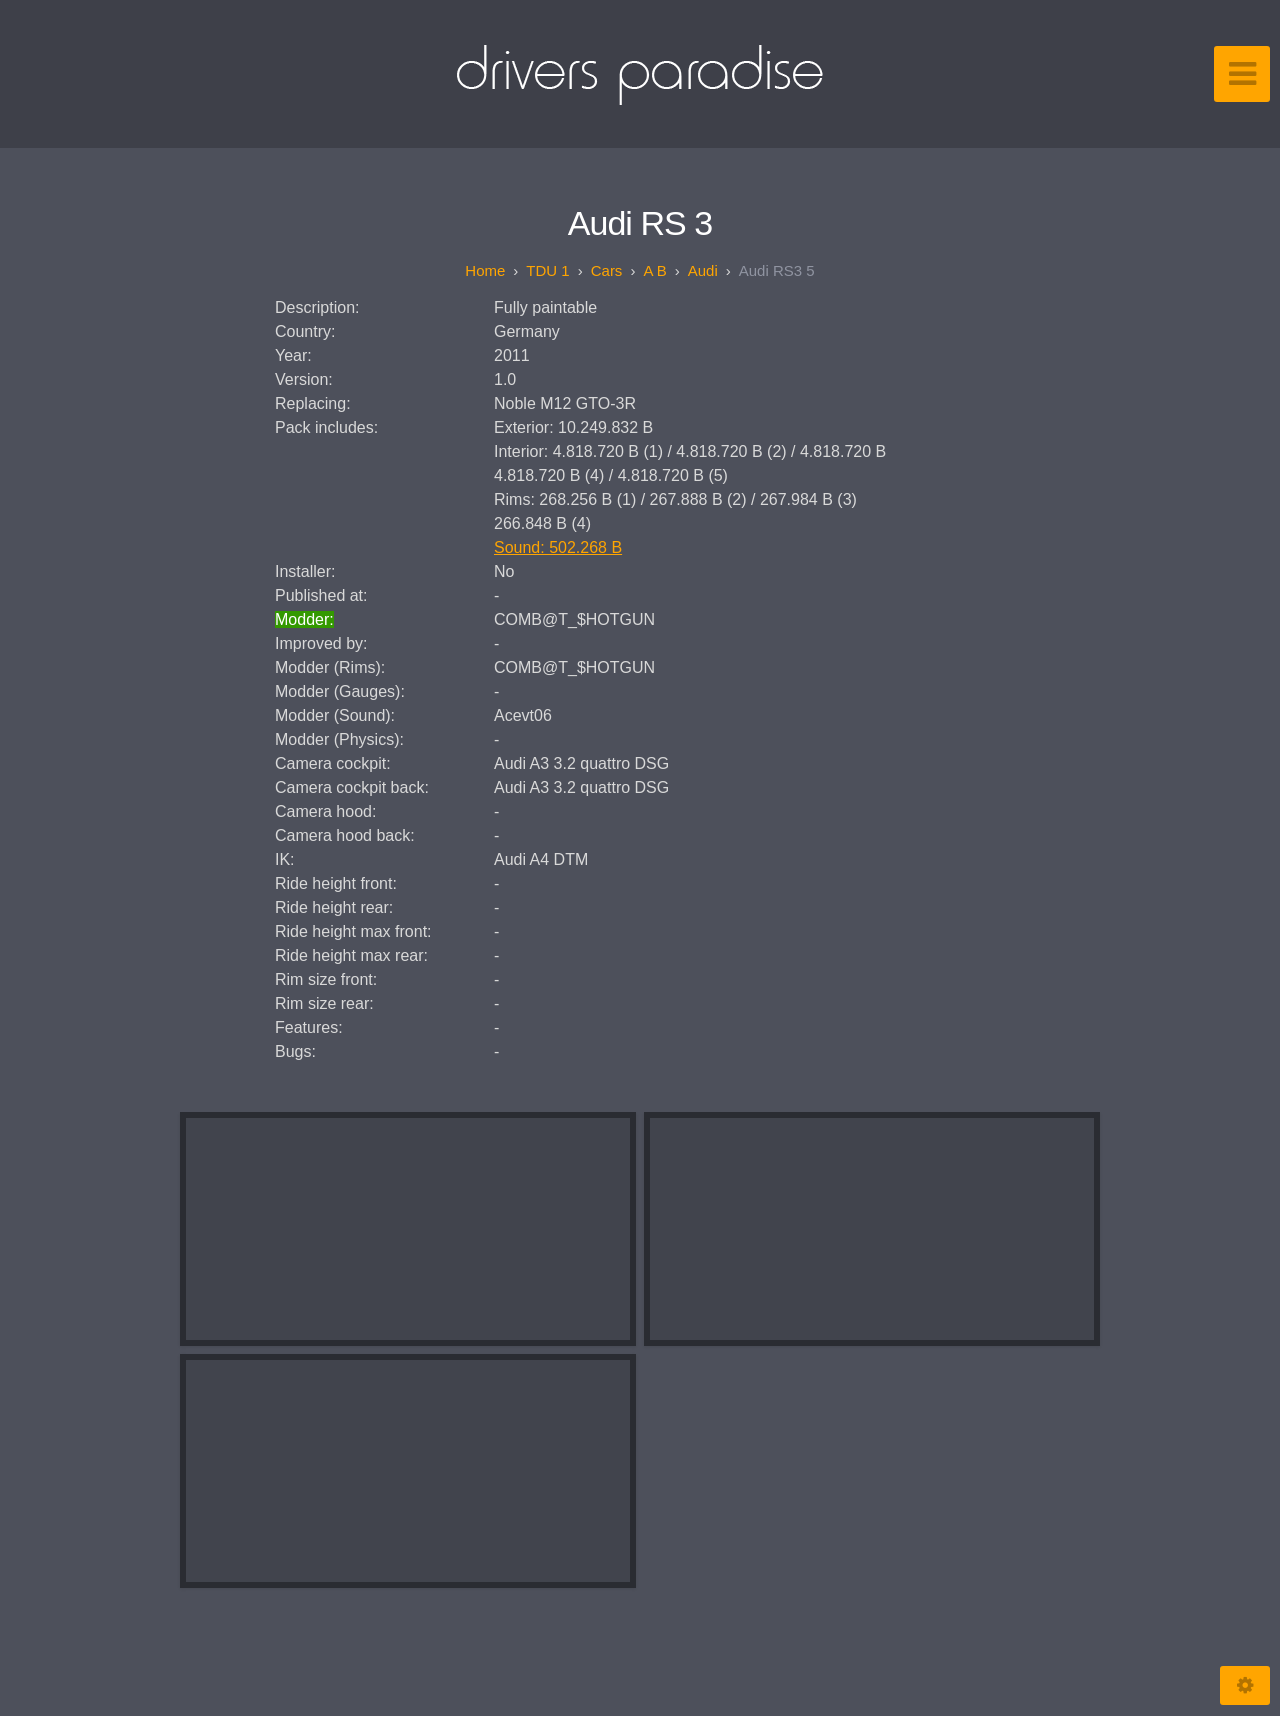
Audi (703, 270)
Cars (607, 270)
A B (654, 270)
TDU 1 (547, 270)
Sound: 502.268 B (558, 547)
